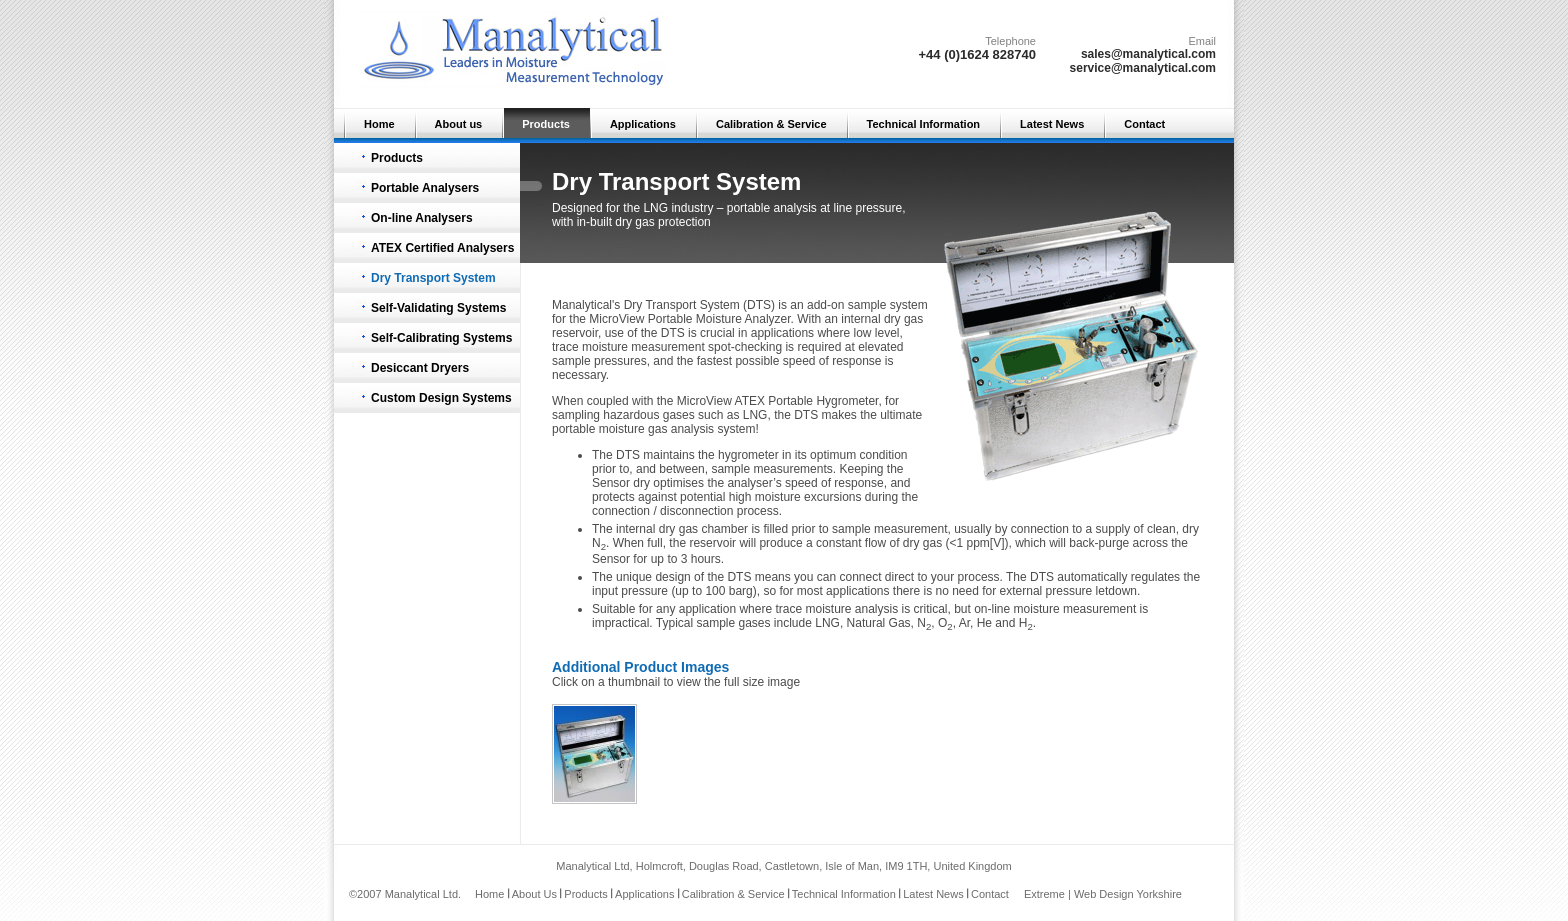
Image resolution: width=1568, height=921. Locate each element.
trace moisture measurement (628, 347)
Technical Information (923, 124)
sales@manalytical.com (1148, 54)
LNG (755, 415)
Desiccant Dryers (420, 368)
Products (546, 124)
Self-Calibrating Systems (441, 338)
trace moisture (813, 609)
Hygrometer (847, 401)
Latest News (1052, 124)
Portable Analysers (425, 188)
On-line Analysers (422, 218)
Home (379, 124)
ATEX (750, 401)
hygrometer (748, 455)
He (984, 623)
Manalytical (582, 305)
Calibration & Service (771, 124)
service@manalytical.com (1143, 68)
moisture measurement (1075, 609)
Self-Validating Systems (438, 308)
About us (459, 124)
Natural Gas (879, 623)
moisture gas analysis (656, 429)
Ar (964, 623)
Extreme (1044, 894)
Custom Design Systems (441, 398)
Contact (1144, 124)
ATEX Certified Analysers (442, 248)
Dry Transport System (433, 278)
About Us (534, 894)
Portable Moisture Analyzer (719, 319)
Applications (643, 124)
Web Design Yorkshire (1128, 894)
